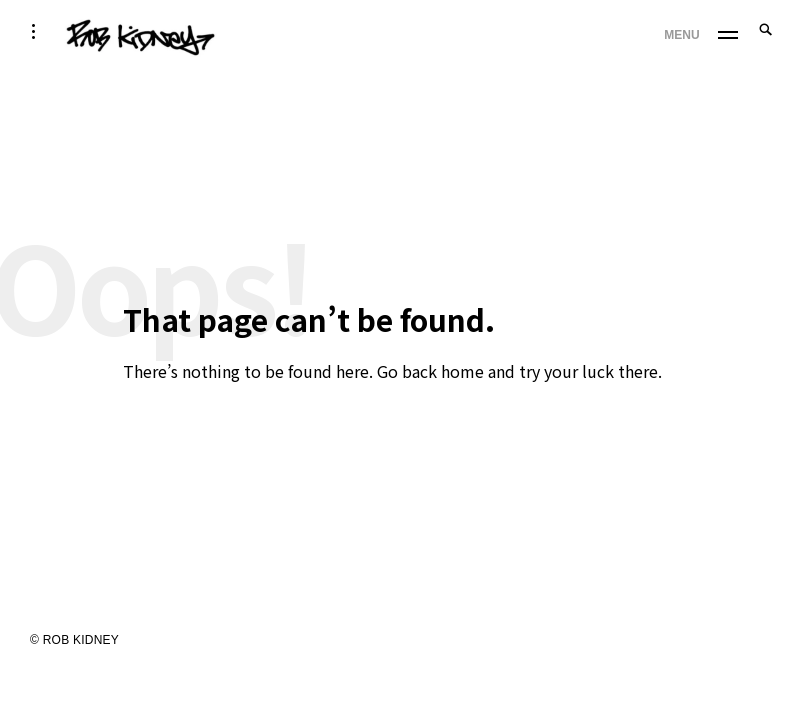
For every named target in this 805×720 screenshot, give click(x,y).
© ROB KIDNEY (74, 640)
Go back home (430, 371)
